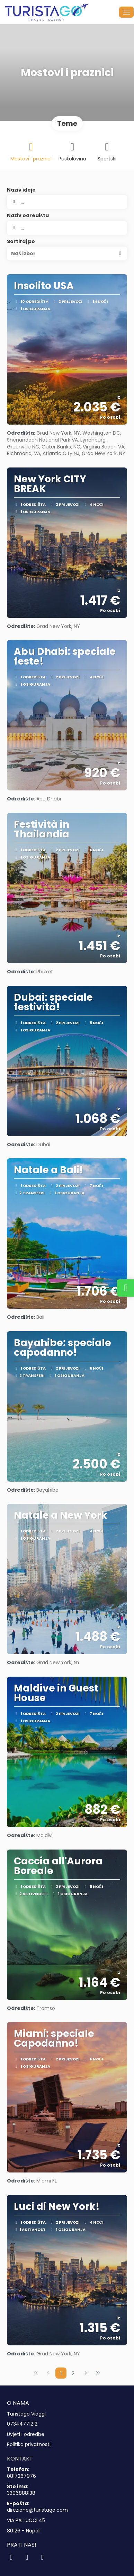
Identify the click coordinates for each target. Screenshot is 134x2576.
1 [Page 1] (61, 2373)
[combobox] (67, 228)
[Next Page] (85, 2373)
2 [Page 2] (73, 2373)
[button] (67, 253)
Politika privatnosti (29, 2444)
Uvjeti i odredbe (25, 2434)
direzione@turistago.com (37, 2510)
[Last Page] (98, 2373)
